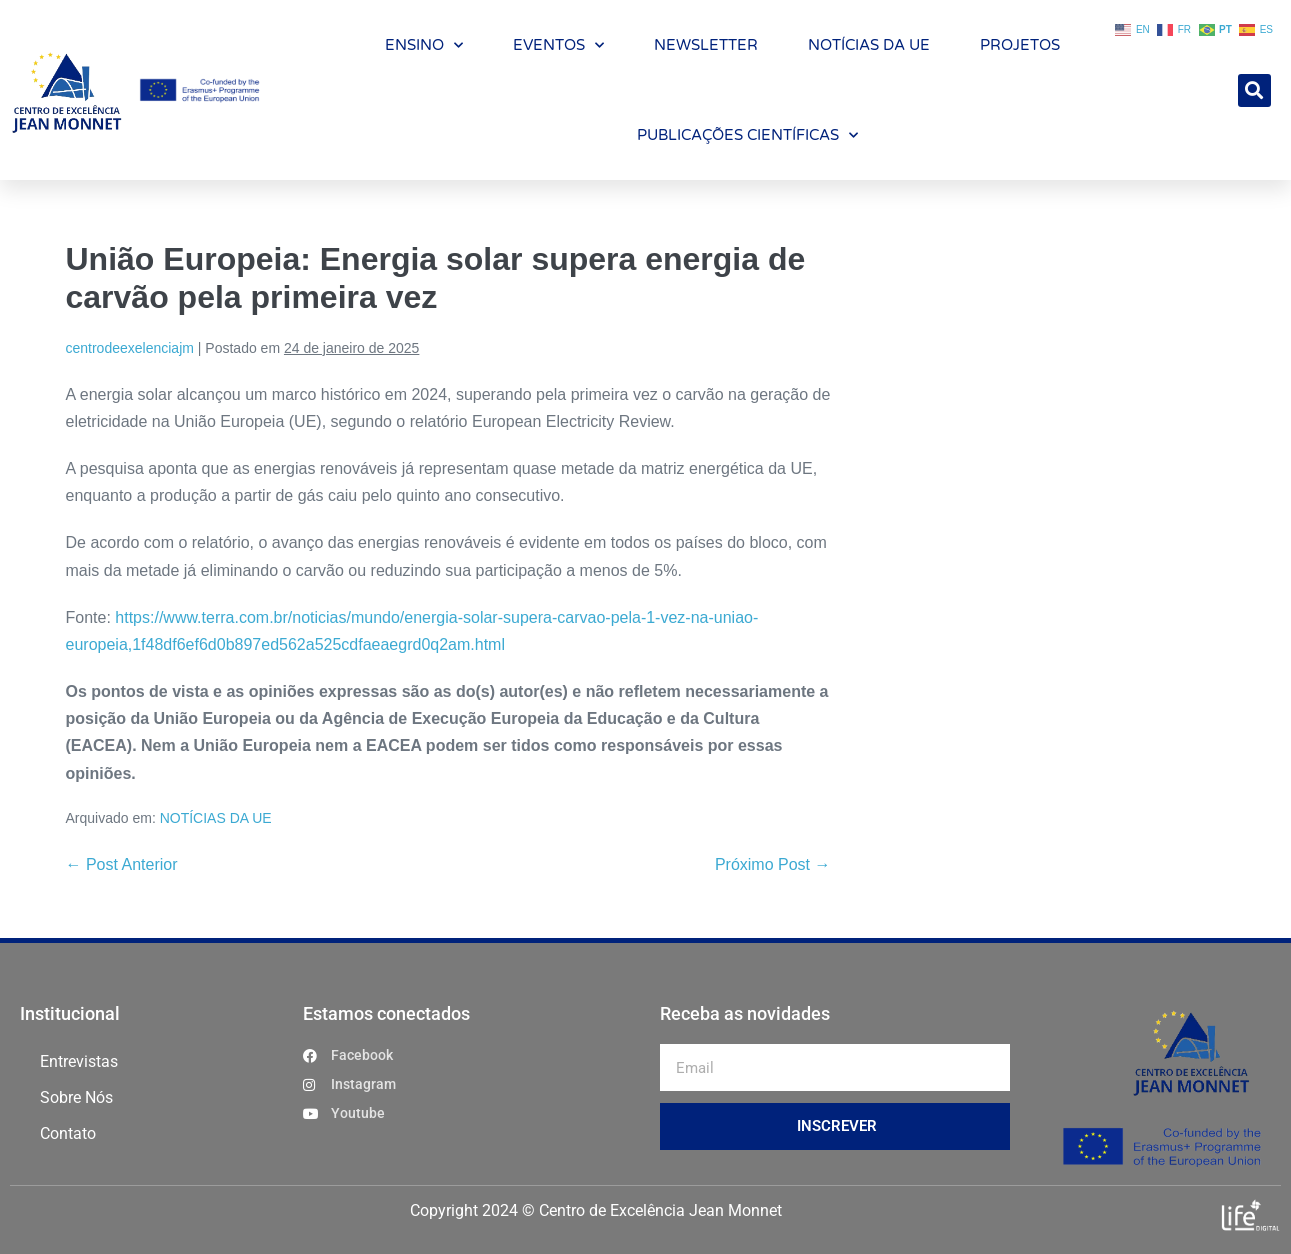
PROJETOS (1020, 45)
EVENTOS (558, 45)
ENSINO (424, 45)
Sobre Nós (76, 1097)
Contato (68, 1133)
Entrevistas (79, 1061)
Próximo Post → (773, 864)
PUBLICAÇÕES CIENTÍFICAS (747, 135)
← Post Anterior (122, 864)
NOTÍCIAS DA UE (869, 45)
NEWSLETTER (706, 45)
